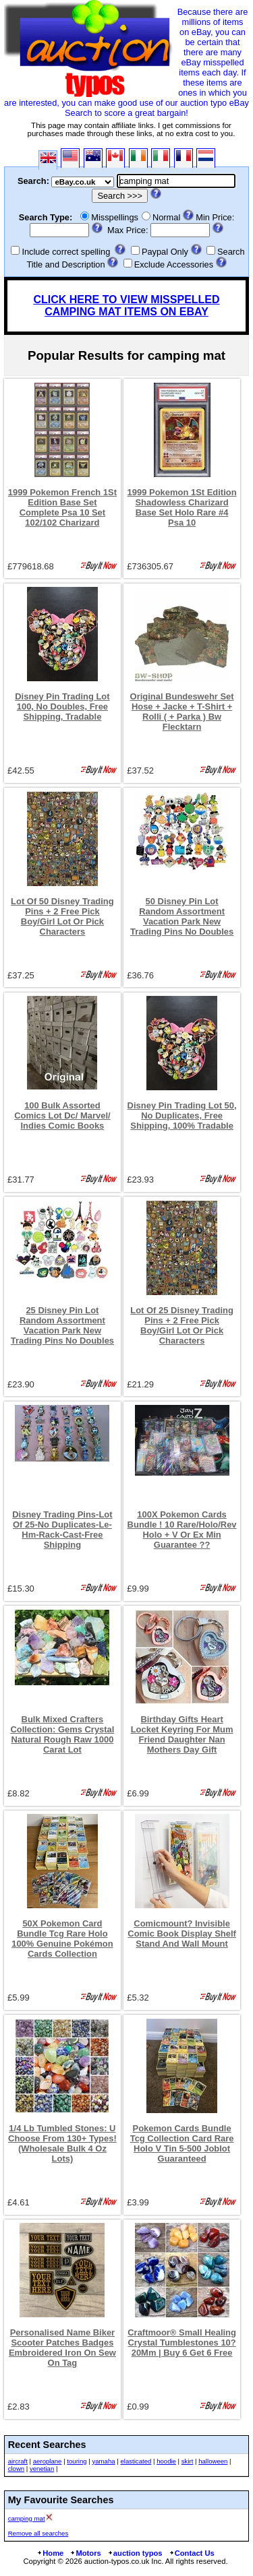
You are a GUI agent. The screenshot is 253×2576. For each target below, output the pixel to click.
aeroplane (47, 2461)
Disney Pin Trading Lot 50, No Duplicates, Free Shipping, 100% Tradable (182, 1115)
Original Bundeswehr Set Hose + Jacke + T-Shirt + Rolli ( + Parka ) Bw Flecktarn (182, 711)
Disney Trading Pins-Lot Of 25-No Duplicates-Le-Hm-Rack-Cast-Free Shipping (62, 1529)
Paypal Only (165, 252)
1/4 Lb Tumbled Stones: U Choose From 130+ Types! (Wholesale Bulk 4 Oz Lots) (62, 2143)
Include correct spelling (66, 252)
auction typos (135, 2553)
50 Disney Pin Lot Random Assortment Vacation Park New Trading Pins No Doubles (181, 916)
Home (49, 2553)
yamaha (103, 2461)
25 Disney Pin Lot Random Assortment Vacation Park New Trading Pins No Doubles (62, 1325)
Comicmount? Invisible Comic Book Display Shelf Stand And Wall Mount (182, 1933)
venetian (42, 2468)
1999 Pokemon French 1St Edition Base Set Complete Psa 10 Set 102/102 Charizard (62, 507)
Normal (166, 217)
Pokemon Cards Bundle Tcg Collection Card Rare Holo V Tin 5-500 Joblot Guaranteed (182, 2143)
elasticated (135, 2461)
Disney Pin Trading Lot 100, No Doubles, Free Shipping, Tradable (62, 706)
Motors (85, 2553)
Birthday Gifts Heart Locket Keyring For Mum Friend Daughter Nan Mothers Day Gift (182, 1734)
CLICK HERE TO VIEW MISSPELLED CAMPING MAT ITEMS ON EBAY (126, 305)
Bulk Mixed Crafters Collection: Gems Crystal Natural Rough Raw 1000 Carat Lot (62, 1734)
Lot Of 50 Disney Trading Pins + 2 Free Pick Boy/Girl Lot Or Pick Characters (62, 916)
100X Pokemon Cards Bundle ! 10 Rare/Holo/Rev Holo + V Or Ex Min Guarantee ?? (182, 1529)
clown (16, 2468)
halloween (212, 2461)
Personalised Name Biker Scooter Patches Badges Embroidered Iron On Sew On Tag (62, 2347)
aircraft (18, 2461)
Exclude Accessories (173, 264)
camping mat (26, 2518)
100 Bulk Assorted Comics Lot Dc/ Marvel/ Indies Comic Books (62, 1115)
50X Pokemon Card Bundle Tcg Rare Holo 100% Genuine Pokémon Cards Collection (62, 1938)
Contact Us (192, 2553)
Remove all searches (38, 2533)
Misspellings (114, 217)
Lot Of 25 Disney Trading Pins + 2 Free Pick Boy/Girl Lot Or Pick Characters (181, 1325)
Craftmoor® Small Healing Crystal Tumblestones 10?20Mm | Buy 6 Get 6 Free (182, 2342)
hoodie (166, 2461)
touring (76, 2461)
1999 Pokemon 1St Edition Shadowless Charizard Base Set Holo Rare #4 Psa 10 (182, 507)
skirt (187, 2461)
